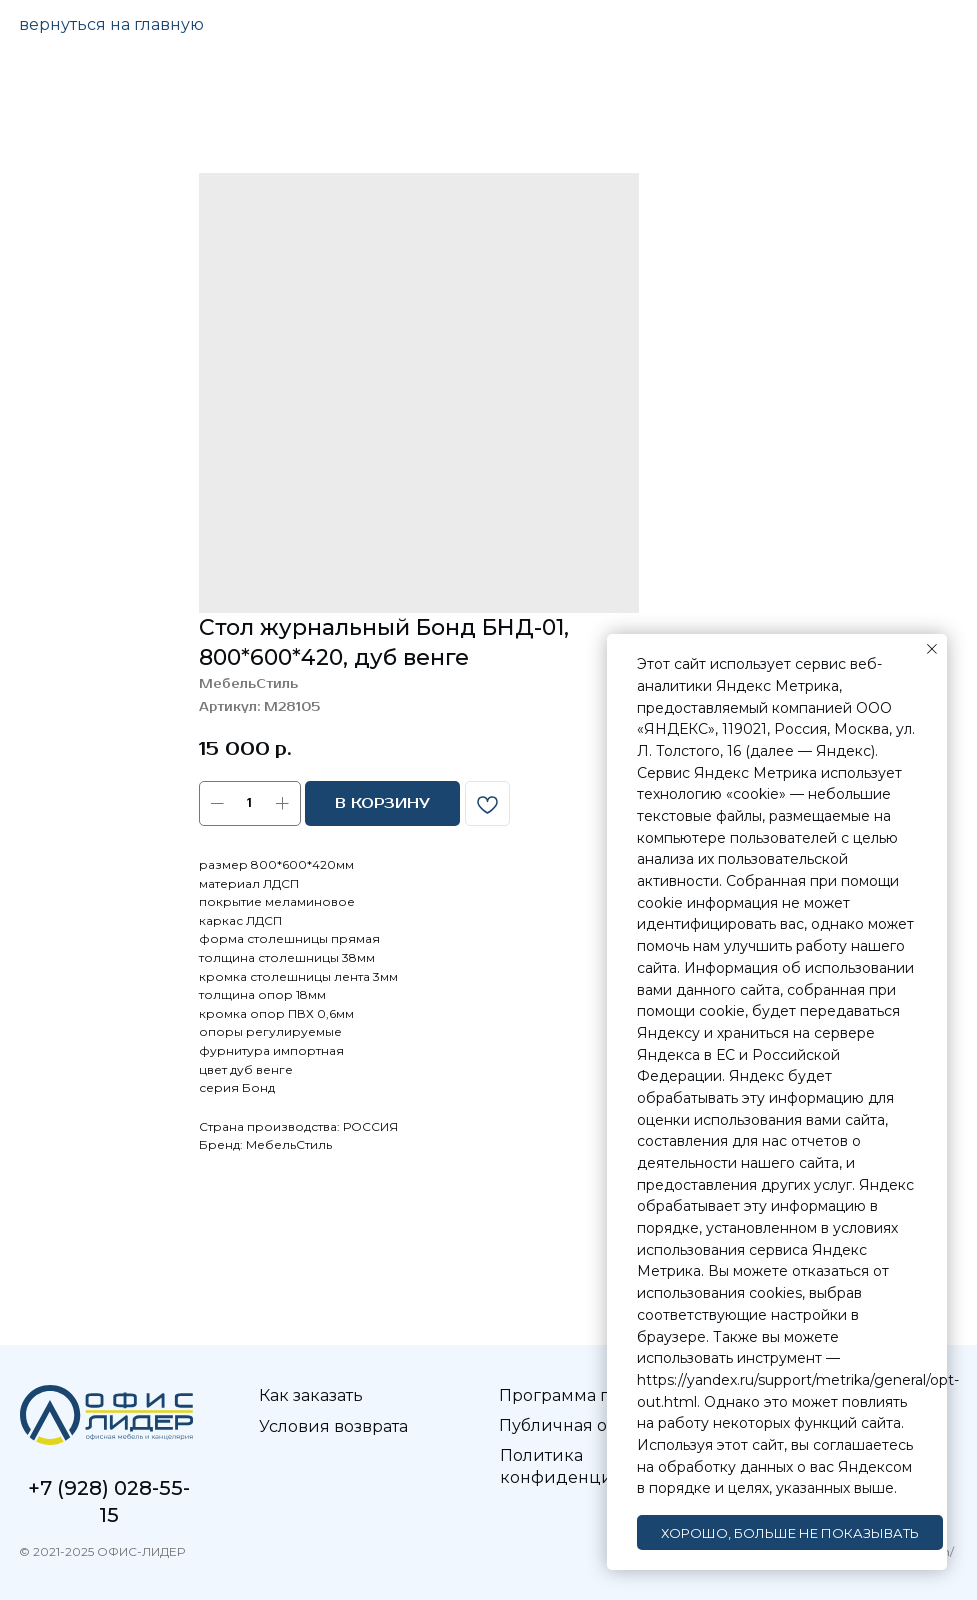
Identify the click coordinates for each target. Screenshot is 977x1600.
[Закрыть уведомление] (932, 649)
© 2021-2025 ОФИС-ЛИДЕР (100, 1551)
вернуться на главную (111, 24)
